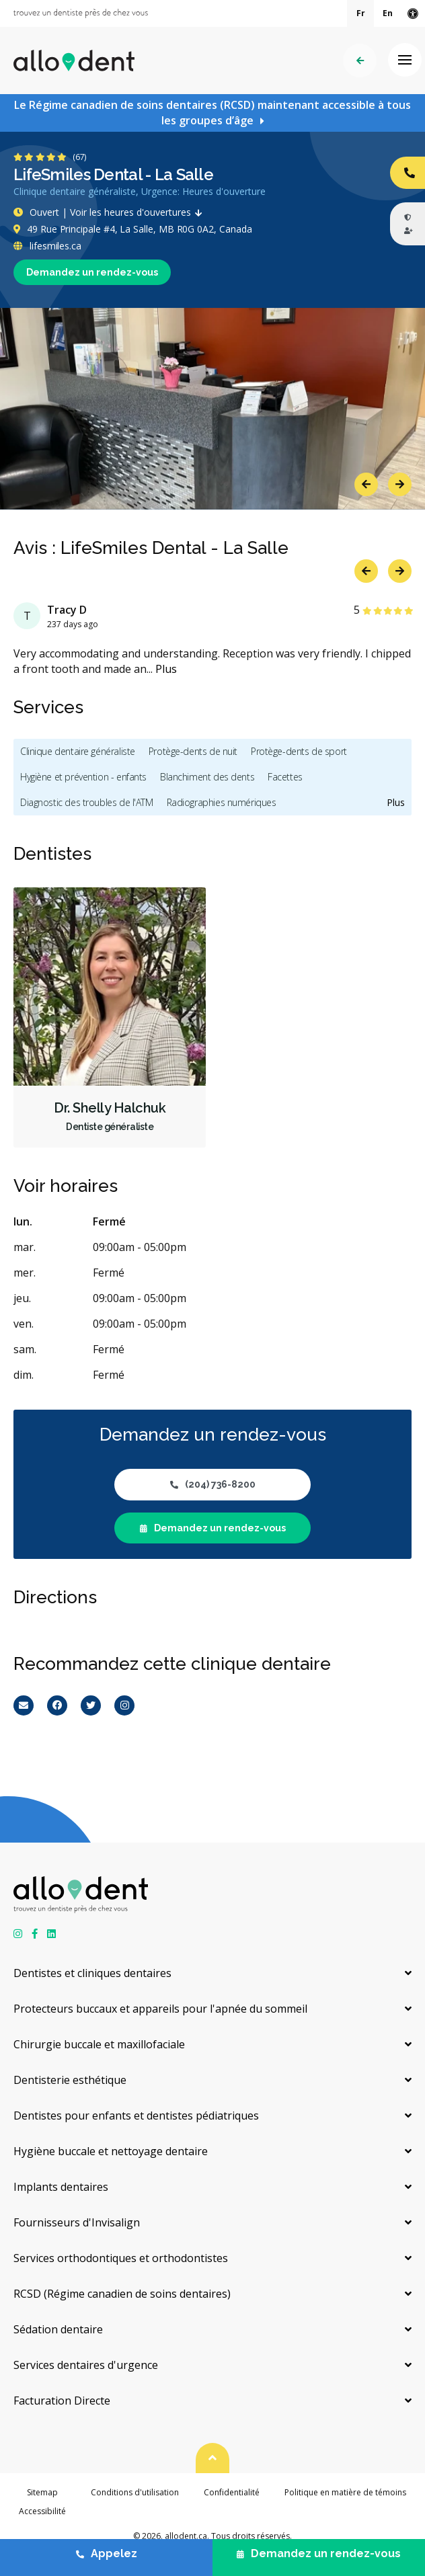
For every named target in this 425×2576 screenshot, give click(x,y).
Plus (166, 668)
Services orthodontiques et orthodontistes (120, 2258)
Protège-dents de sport (299, 751)
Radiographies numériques (221, 802)
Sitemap (42, 2492)
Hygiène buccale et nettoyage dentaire (110, 2151)
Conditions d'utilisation (135, 2492)
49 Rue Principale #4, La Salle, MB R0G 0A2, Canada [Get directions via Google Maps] (132, 229)
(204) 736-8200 (213, 1484)
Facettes (285, 776)
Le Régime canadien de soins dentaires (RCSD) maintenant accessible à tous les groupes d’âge (212, 112)
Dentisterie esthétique (69, 2079)
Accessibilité (42, 2511)
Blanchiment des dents (207, 776)
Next (400, 484)
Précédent (360, 60)
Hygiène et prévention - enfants (83, 776)
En (388, 13)
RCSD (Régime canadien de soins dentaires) (122, 2293)
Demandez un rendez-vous (92, 272)
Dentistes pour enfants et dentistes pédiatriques (136, 2115)
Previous (366, 484)
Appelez (106, 2553)
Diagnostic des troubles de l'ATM (86, 802)
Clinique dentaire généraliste (77, 751)
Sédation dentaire (58, 2329)
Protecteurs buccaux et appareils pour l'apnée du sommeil (160, 2008)
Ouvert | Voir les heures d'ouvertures (110, 212)
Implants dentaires (60, 2186)
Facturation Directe (61, 2400)
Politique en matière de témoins (345, 2492)
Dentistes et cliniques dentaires (92, 1973)
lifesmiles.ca (47, 245)
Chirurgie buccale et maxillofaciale (99, 2044)
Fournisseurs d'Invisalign (76, 2222)
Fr (360, 13)
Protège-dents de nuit (193, 751)
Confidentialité (232, 2492)
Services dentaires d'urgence (85, 2365)
